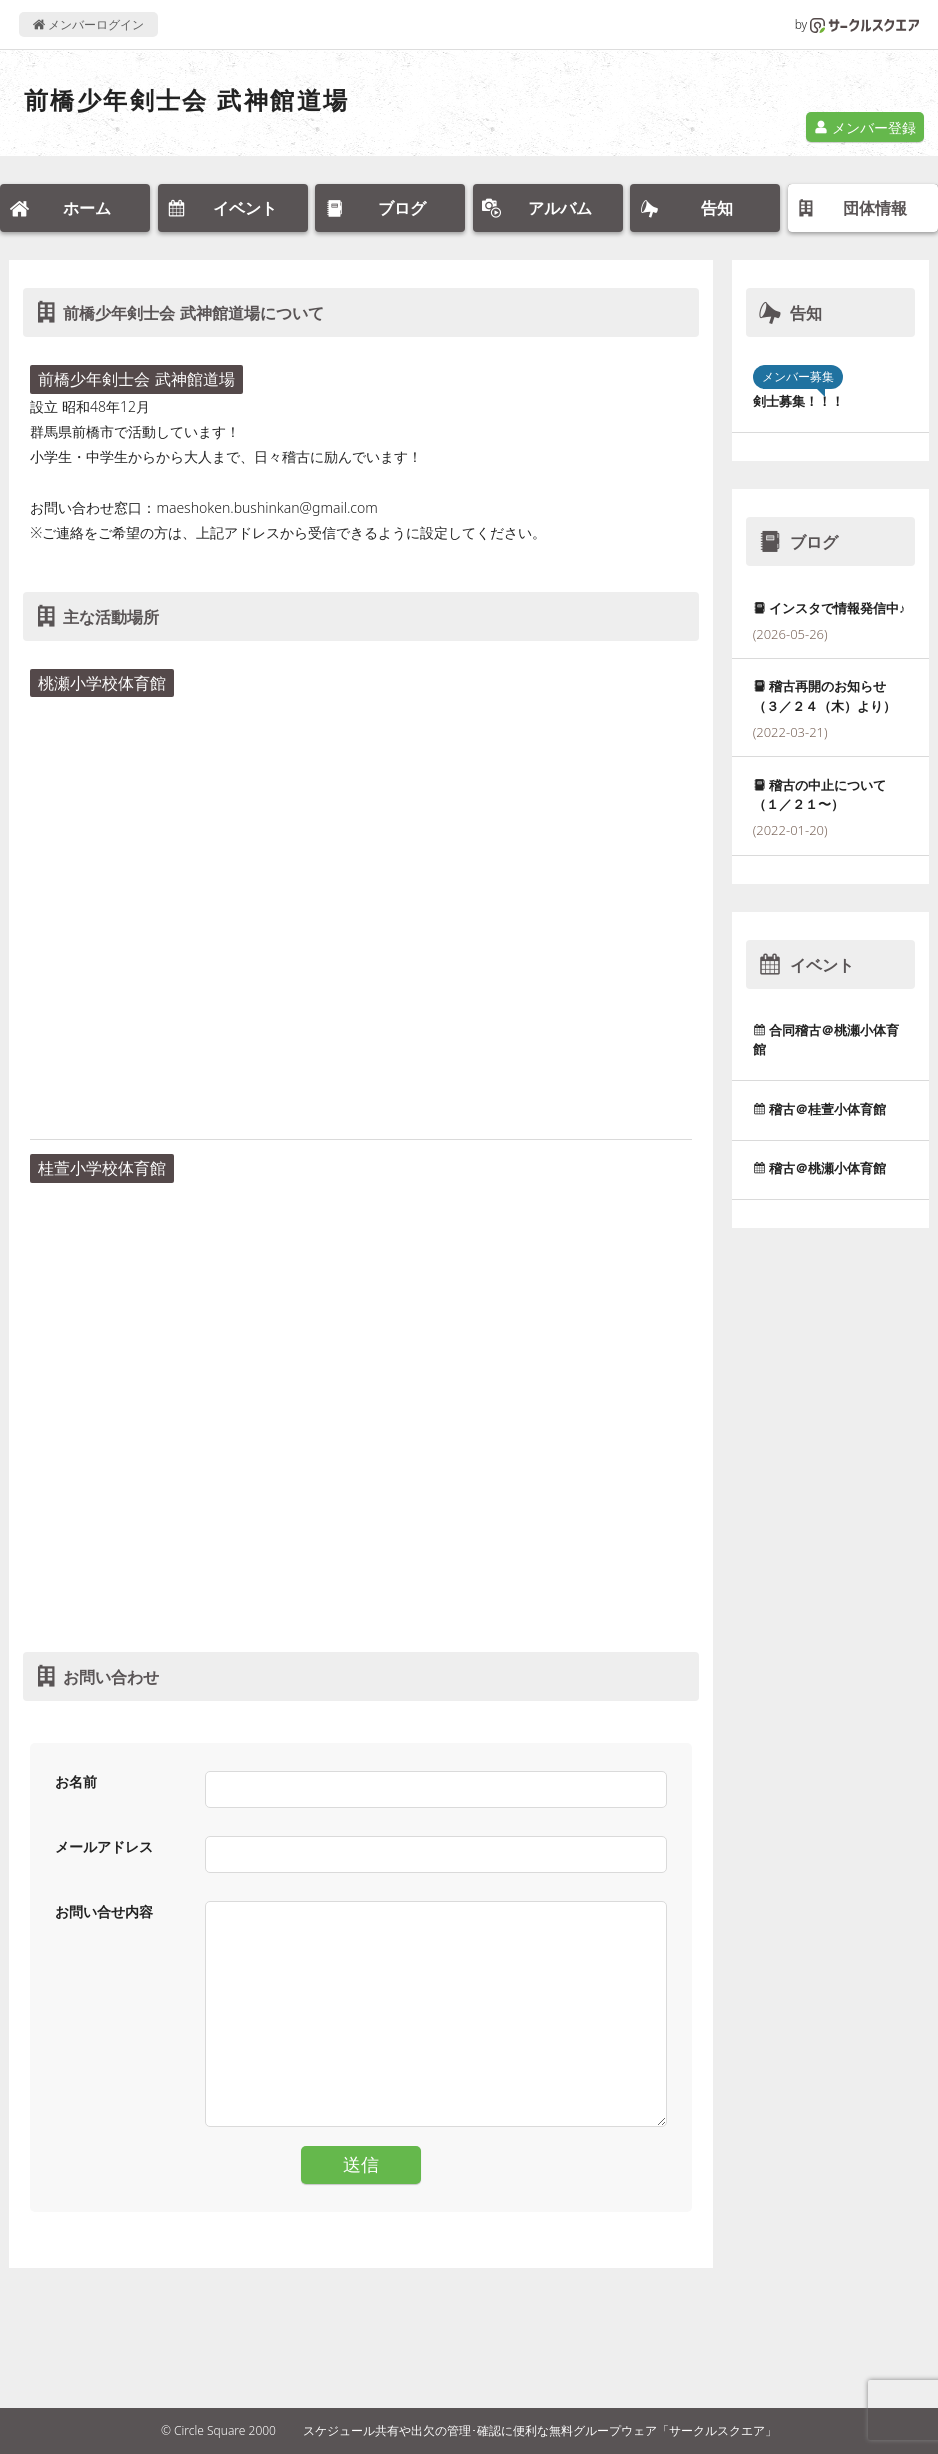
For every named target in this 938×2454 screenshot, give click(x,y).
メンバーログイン (88, 24)
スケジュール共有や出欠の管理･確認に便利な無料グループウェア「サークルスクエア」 (540, 2430)
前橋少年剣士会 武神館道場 (186, 99)
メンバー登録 (865, 127)
